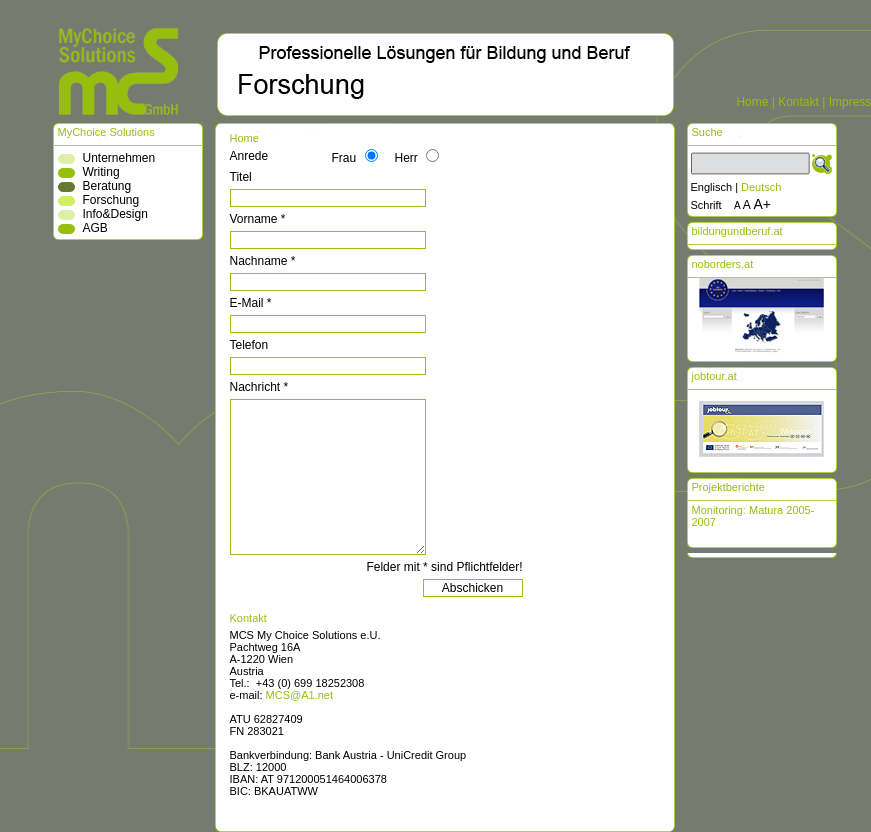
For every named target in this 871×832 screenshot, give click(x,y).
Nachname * (263, 261)
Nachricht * (259, 387)
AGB (95, 228)
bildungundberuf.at (737, 231)
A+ (763, 204)
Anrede (249, 156)
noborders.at (723, 264)
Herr (406, 158)
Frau (344, 158)
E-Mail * (251, 303)
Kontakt (798, 102)
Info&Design (115, 214)
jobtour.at (714, 376)
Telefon (249, 345)
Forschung (111, 200)
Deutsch (761, 187)
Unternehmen (119, 158)
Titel (241, 177)
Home (752, 102)
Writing (101, 172)
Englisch (712, 187)
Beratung (107, 186)
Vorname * (258, 219)
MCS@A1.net (299, 695)
